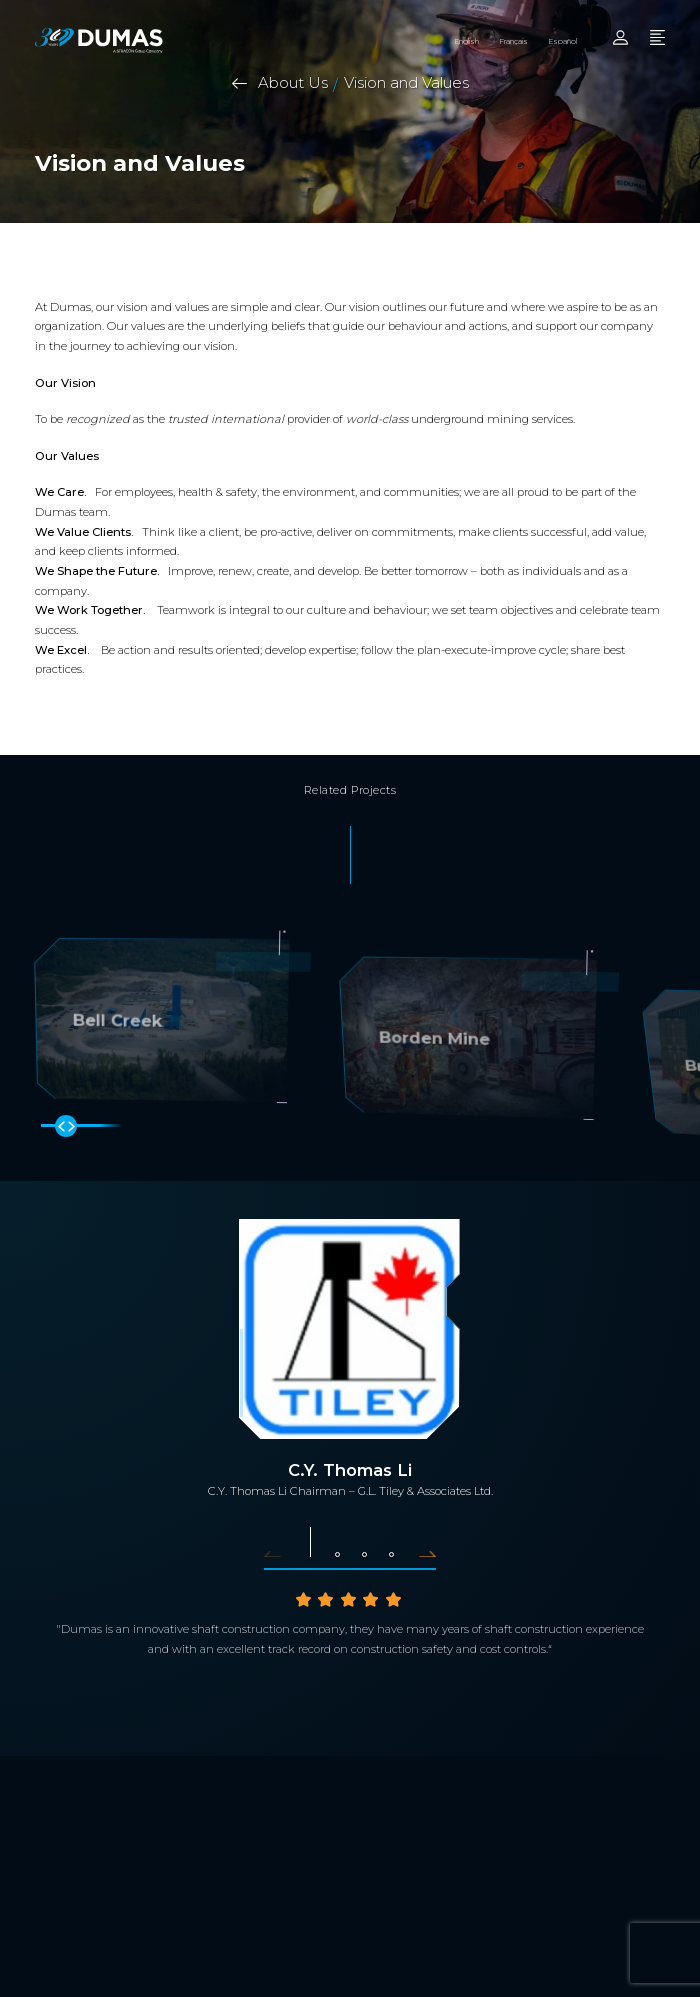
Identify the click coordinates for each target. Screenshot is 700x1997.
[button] (280, 1552)
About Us (293, 82)
